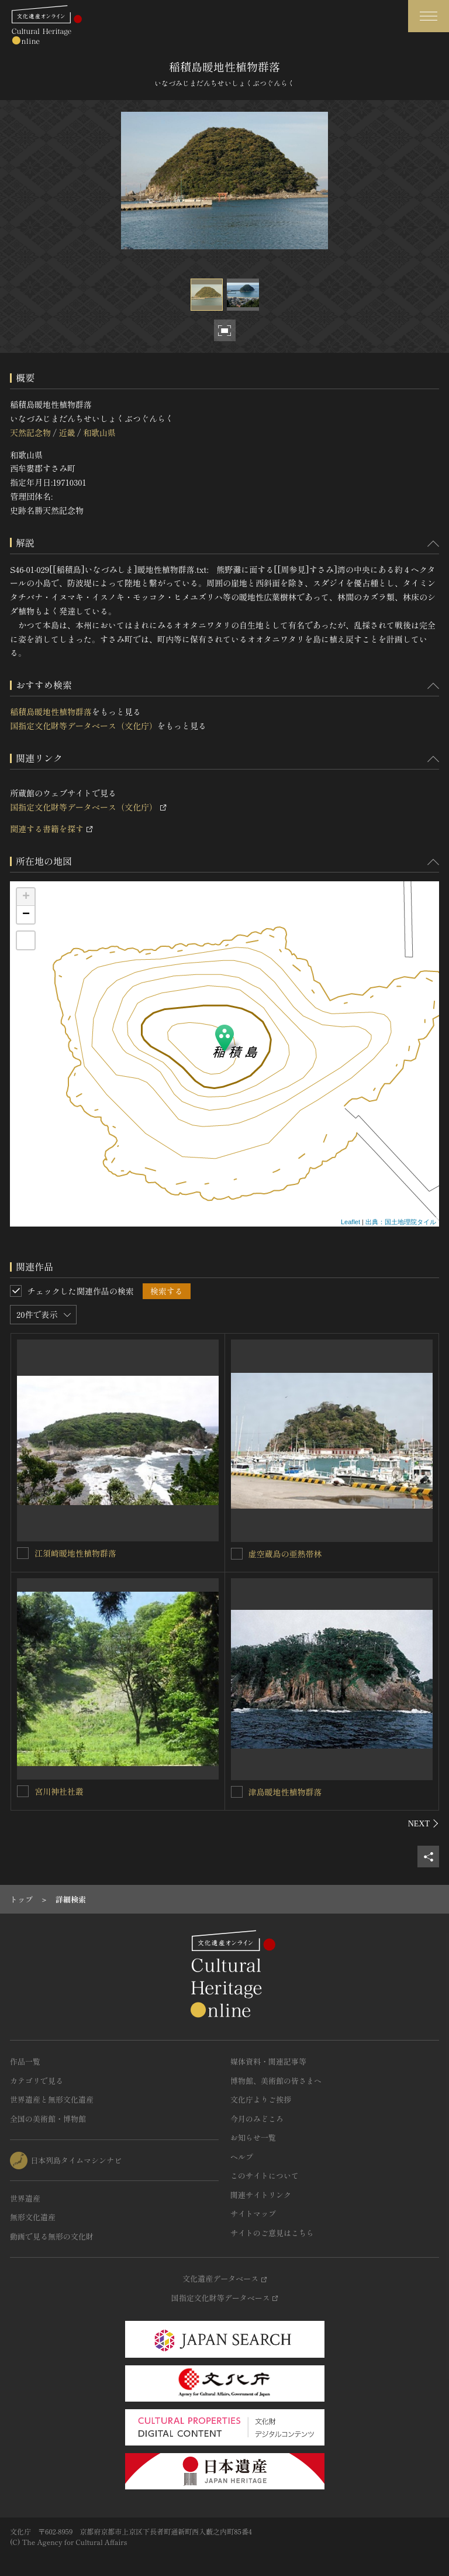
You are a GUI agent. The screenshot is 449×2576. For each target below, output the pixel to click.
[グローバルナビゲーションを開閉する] (428, 16)
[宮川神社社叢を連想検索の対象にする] (23, 1791)
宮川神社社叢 (59, 1791)
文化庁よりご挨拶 (260, 2099)
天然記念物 (30, 432)
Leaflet (350, 1221)
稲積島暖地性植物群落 (51, 711)
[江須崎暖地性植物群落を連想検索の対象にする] (23, 1553)
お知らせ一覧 (253, 2137)
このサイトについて (264, 2175)
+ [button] (26, 897)
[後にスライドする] (423, 1823)
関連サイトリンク (260, 2194)
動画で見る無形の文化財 (52, 2236)
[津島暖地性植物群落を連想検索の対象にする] (237, 1792)
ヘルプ (241, 2156)
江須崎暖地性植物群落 (75, 1553)
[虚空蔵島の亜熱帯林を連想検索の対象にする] (237, 1554)
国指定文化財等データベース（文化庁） (83, 725)
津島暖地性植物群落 (285, 1792)
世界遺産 (25, 2198)
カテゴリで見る (36, 2080)
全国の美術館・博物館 (48, 2118)
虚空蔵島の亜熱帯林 (285, 1554)
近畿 (66, 432)
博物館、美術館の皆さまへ (276, 2080)
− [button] (26, 914)
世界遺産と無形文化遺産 (52, 2099)
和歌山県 (99, 432)
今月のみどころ (257, 2118)
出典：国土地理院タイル (400, 1221)
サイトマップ (253, 2213)
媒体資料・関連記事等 (268, 2061)
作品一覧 (25, 2061)
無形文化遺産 (33, 2217)
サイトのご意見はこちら (272, 2232)
